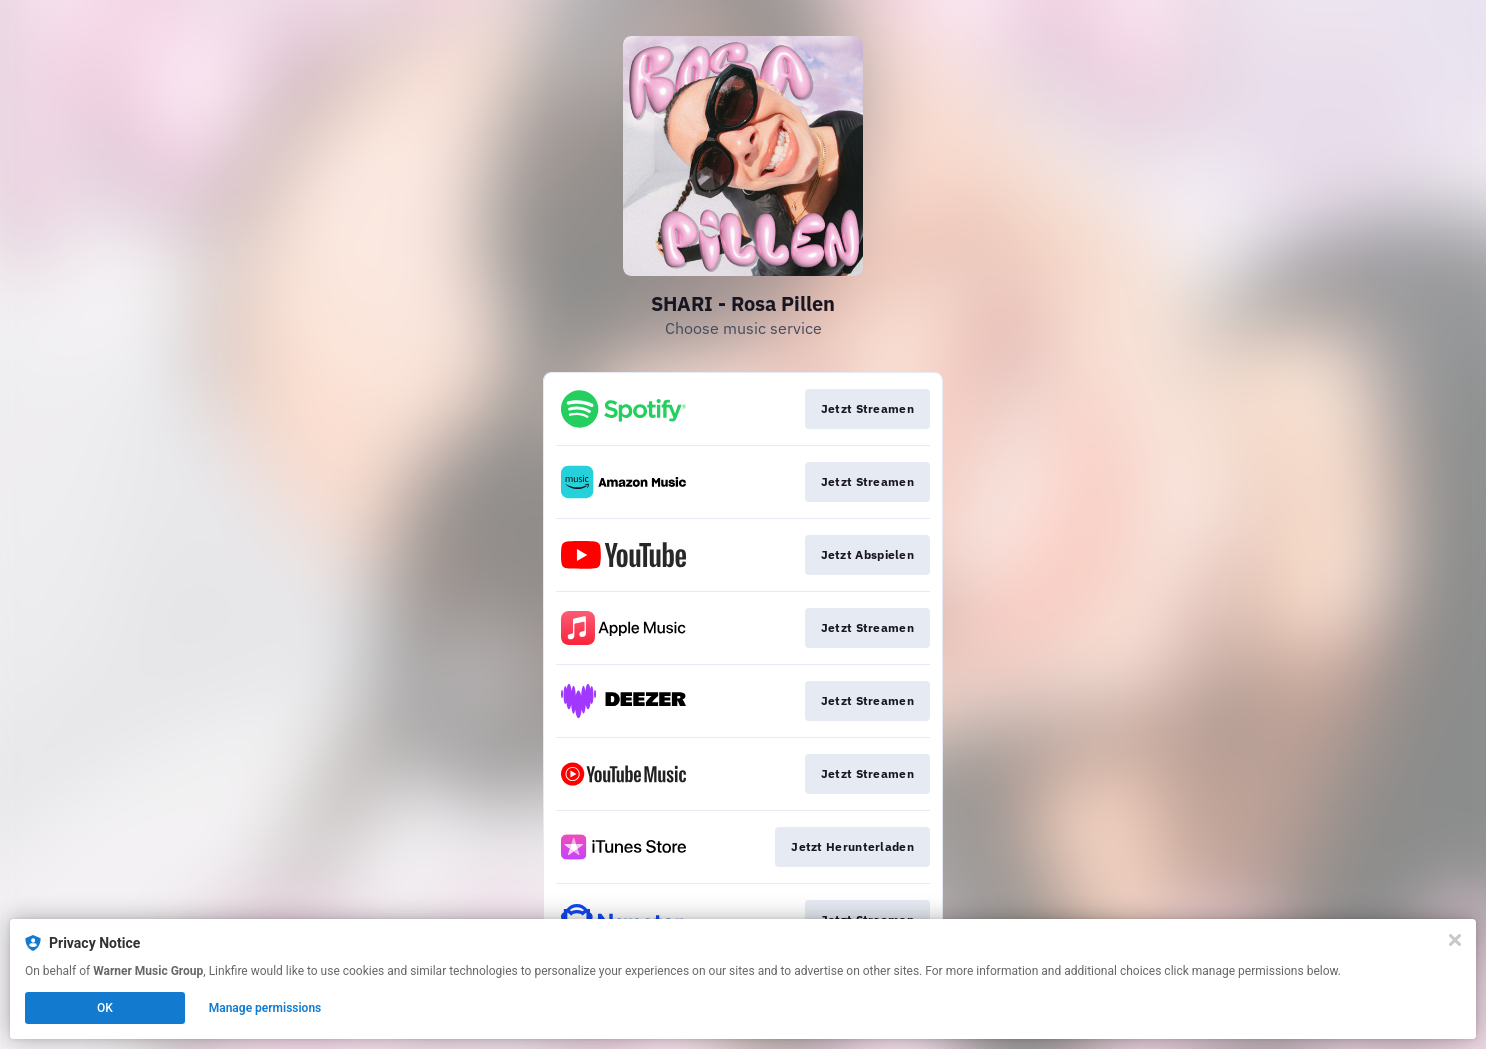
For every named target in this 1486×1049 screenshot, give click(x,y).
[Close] (1455, 940)
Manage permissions (265, 1008)
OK (105, 1008)
